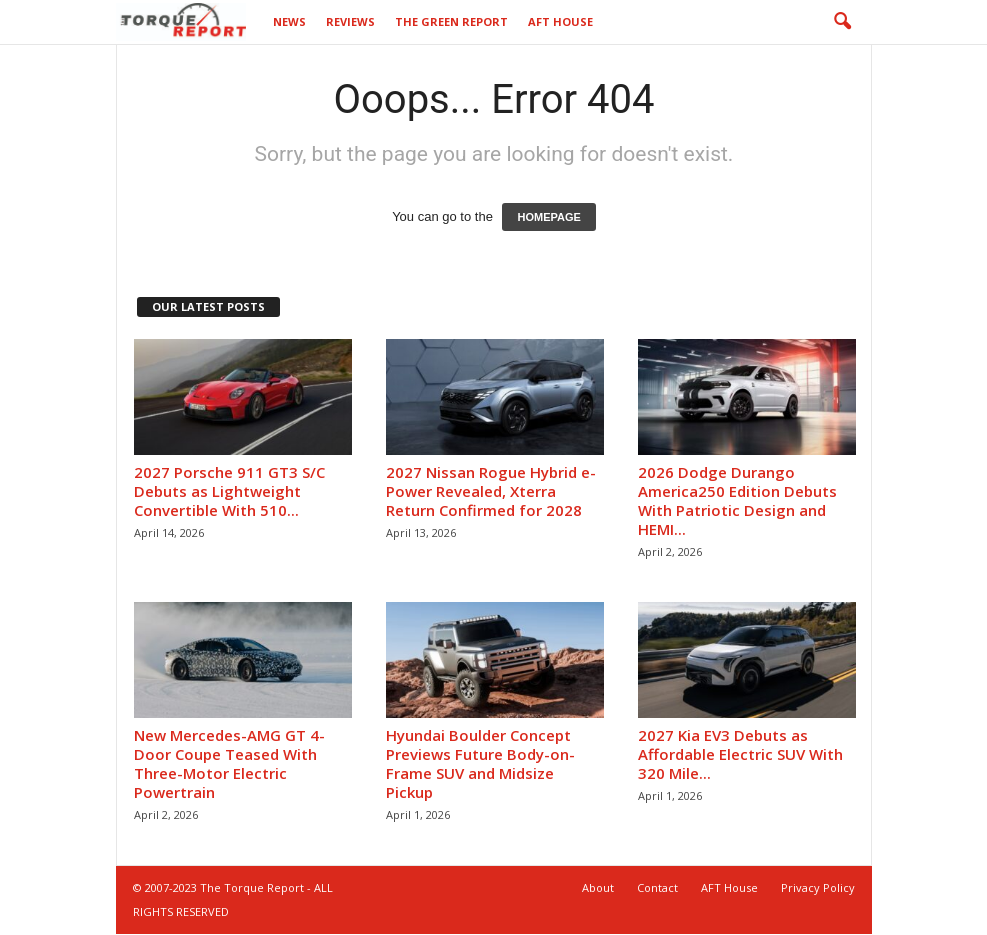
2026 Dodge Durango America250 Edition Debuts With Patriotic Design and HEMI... (737, 500)
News (289, 21)
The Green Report (451, 21)
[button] (842, 22)
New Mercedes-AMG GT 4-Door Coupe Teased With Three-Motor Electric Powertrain (229, 763)
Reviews (350, 21)
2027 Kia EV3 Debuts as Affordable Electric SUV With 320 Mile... (740, 754)
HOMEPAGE (548, 217)
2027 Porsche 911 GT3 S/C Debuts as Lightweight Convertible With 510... (229, 491)
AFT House (560, 21)
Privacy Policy (818, 887)
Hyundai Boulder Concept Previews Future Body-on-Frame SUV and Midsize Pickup (480, 763)
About (598, 887)
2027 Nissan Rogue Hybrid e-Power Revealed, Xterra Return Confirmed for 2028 (491, 491)
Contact (657, 887)
